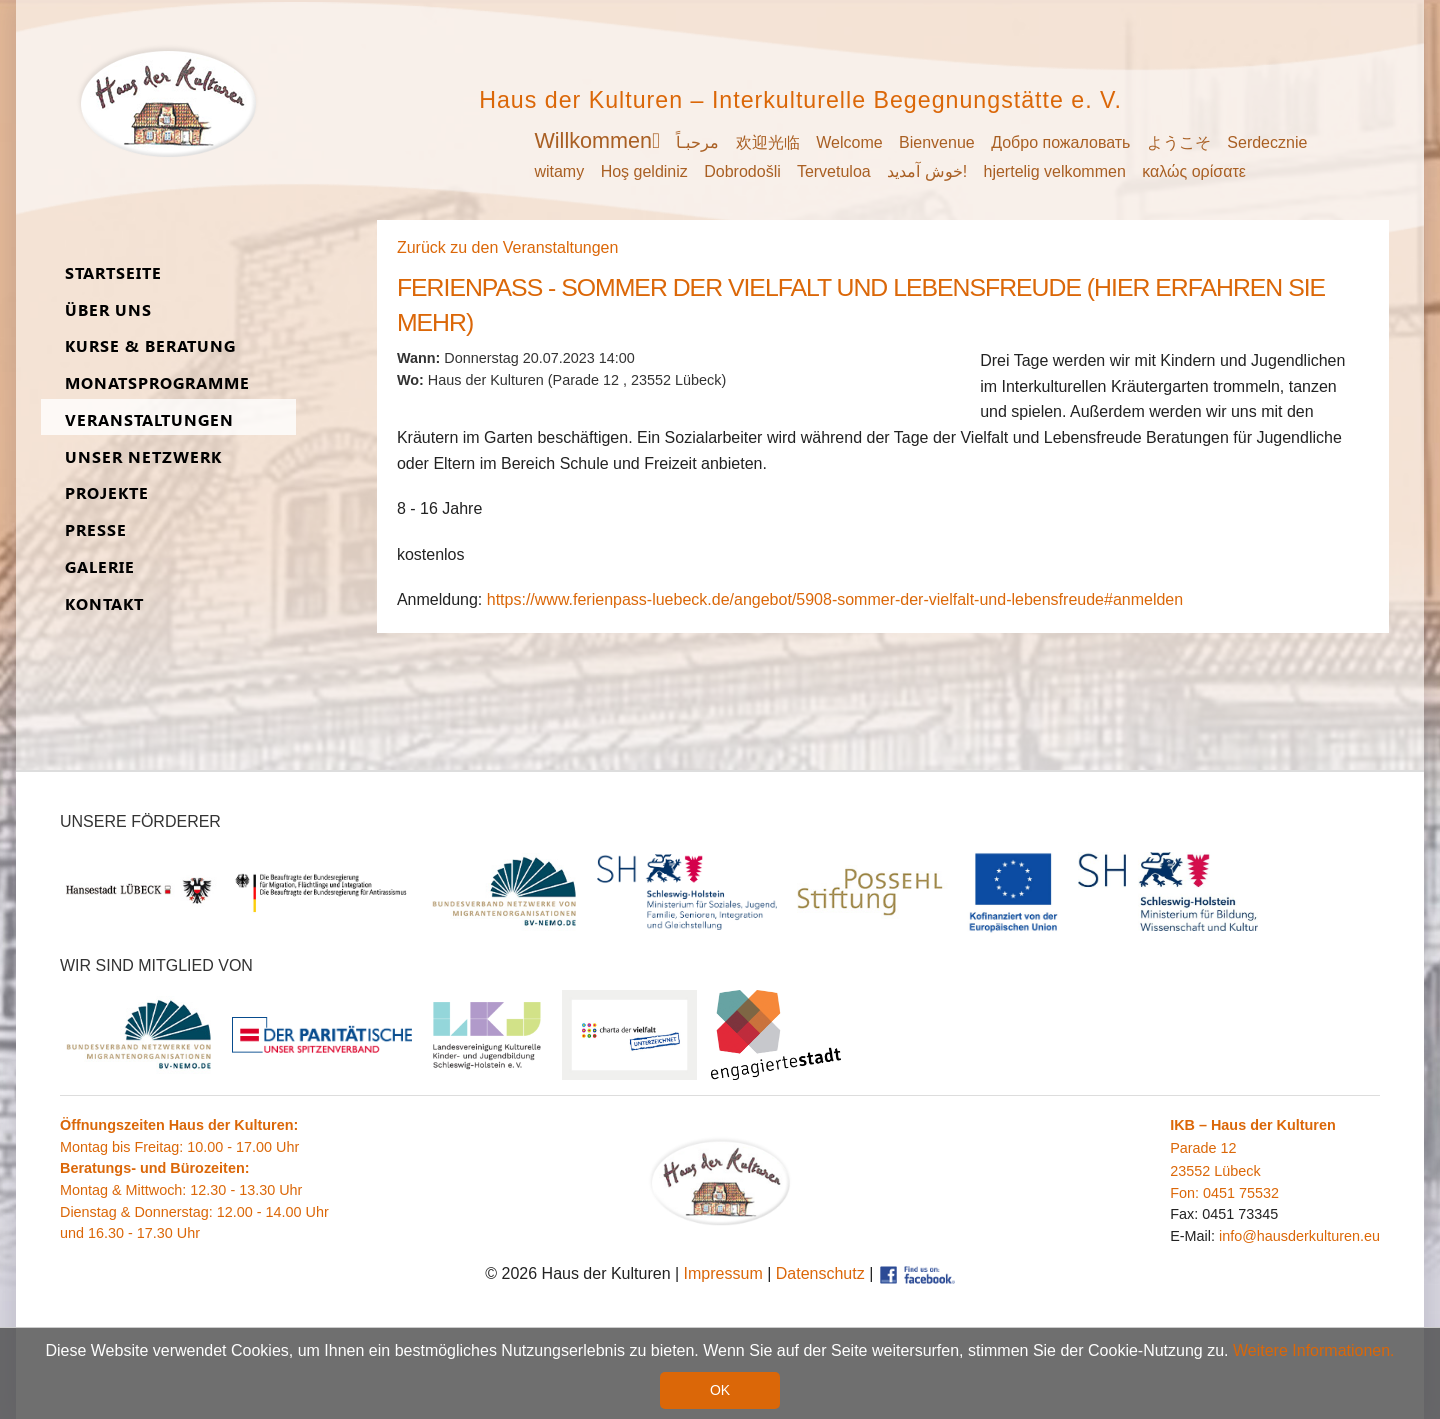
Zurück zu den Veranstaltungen (507, 247)
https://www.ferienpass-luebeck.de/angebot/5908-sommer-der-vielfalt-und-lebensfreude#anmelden (835, 599)
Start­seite (113, 273)
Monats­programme (157, 383)
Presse (96, 530)
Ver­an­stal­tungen (149, 420)
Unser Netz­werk (143, 457)
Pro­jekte (107, 493)
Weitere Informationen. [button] (1314, 1351)
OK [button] (720, 1391)
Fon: (1186, 1193)
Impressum (723, 1273)
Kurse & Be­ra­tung (150, 346)
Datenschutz (820, 1273)
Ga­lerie (100, 567)
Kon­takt (104, 604)
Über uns (108, 310)
